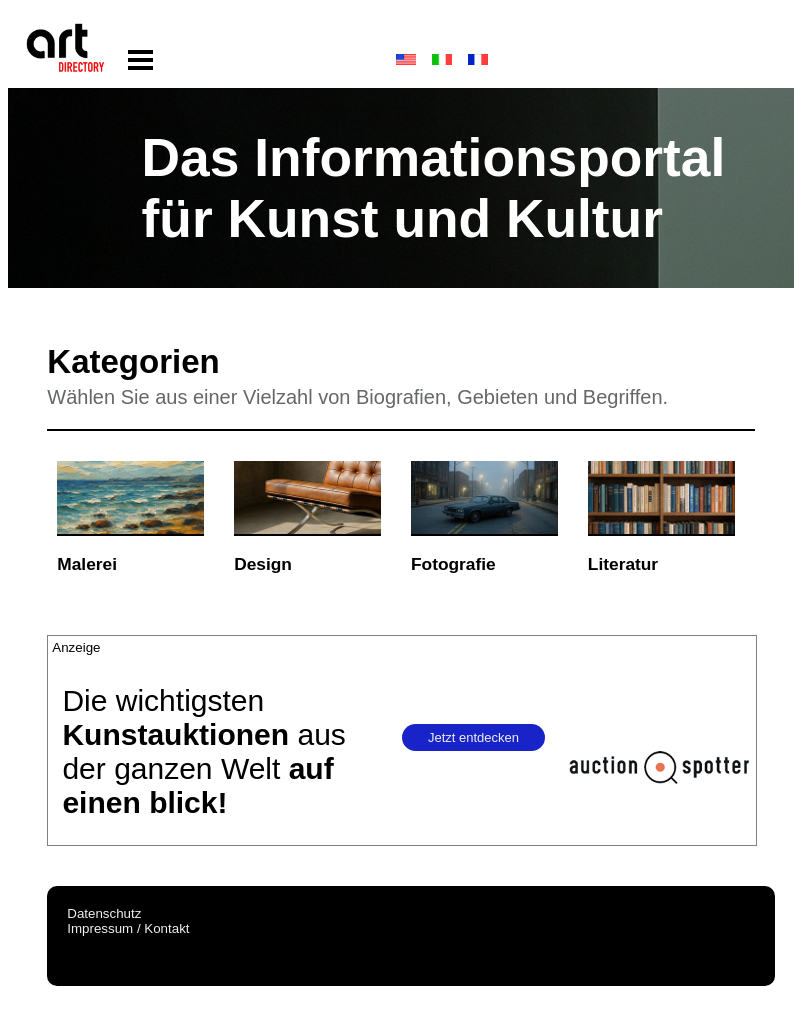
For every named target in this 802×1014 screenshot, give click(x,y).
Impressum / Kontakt (128, 928)
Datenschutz (104, 913)
